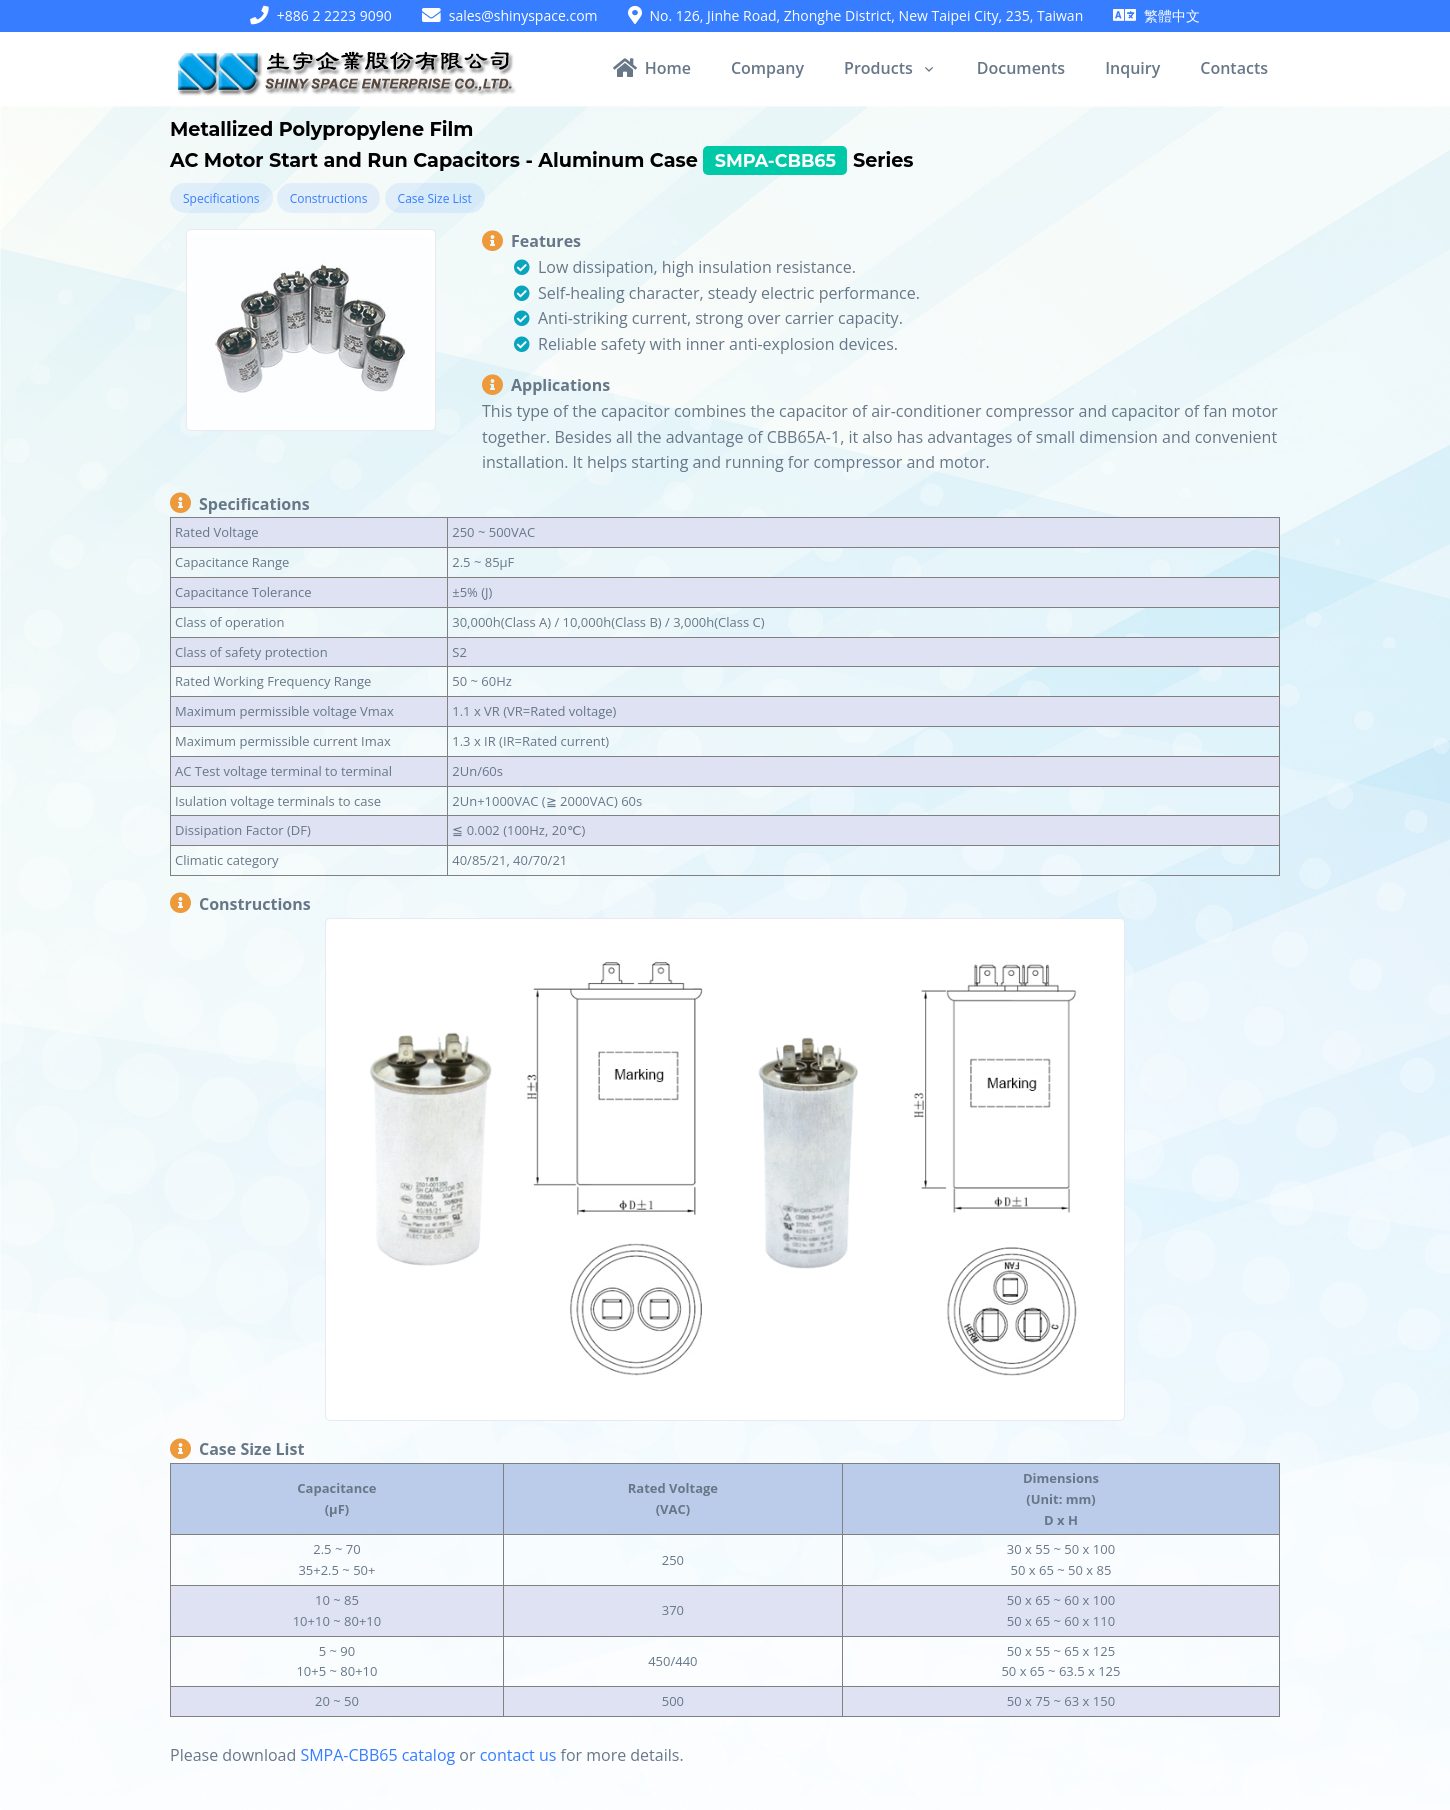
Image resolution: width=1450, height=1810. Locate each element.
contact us (518, 1755)
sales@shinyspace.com (523, 15)
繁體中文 (1172, 15)
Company (767, 68)
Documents (1021, 68)
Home (652, 68)
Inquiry (1132, 68)
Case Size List (435, 198)
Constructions (329, 198)
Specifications (221, 198)
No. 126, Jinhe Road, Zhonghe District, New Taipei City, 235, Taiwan (867, 15)
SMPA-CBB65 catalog (377, 1755)
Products (878, 68)
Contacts (1234, 68)
